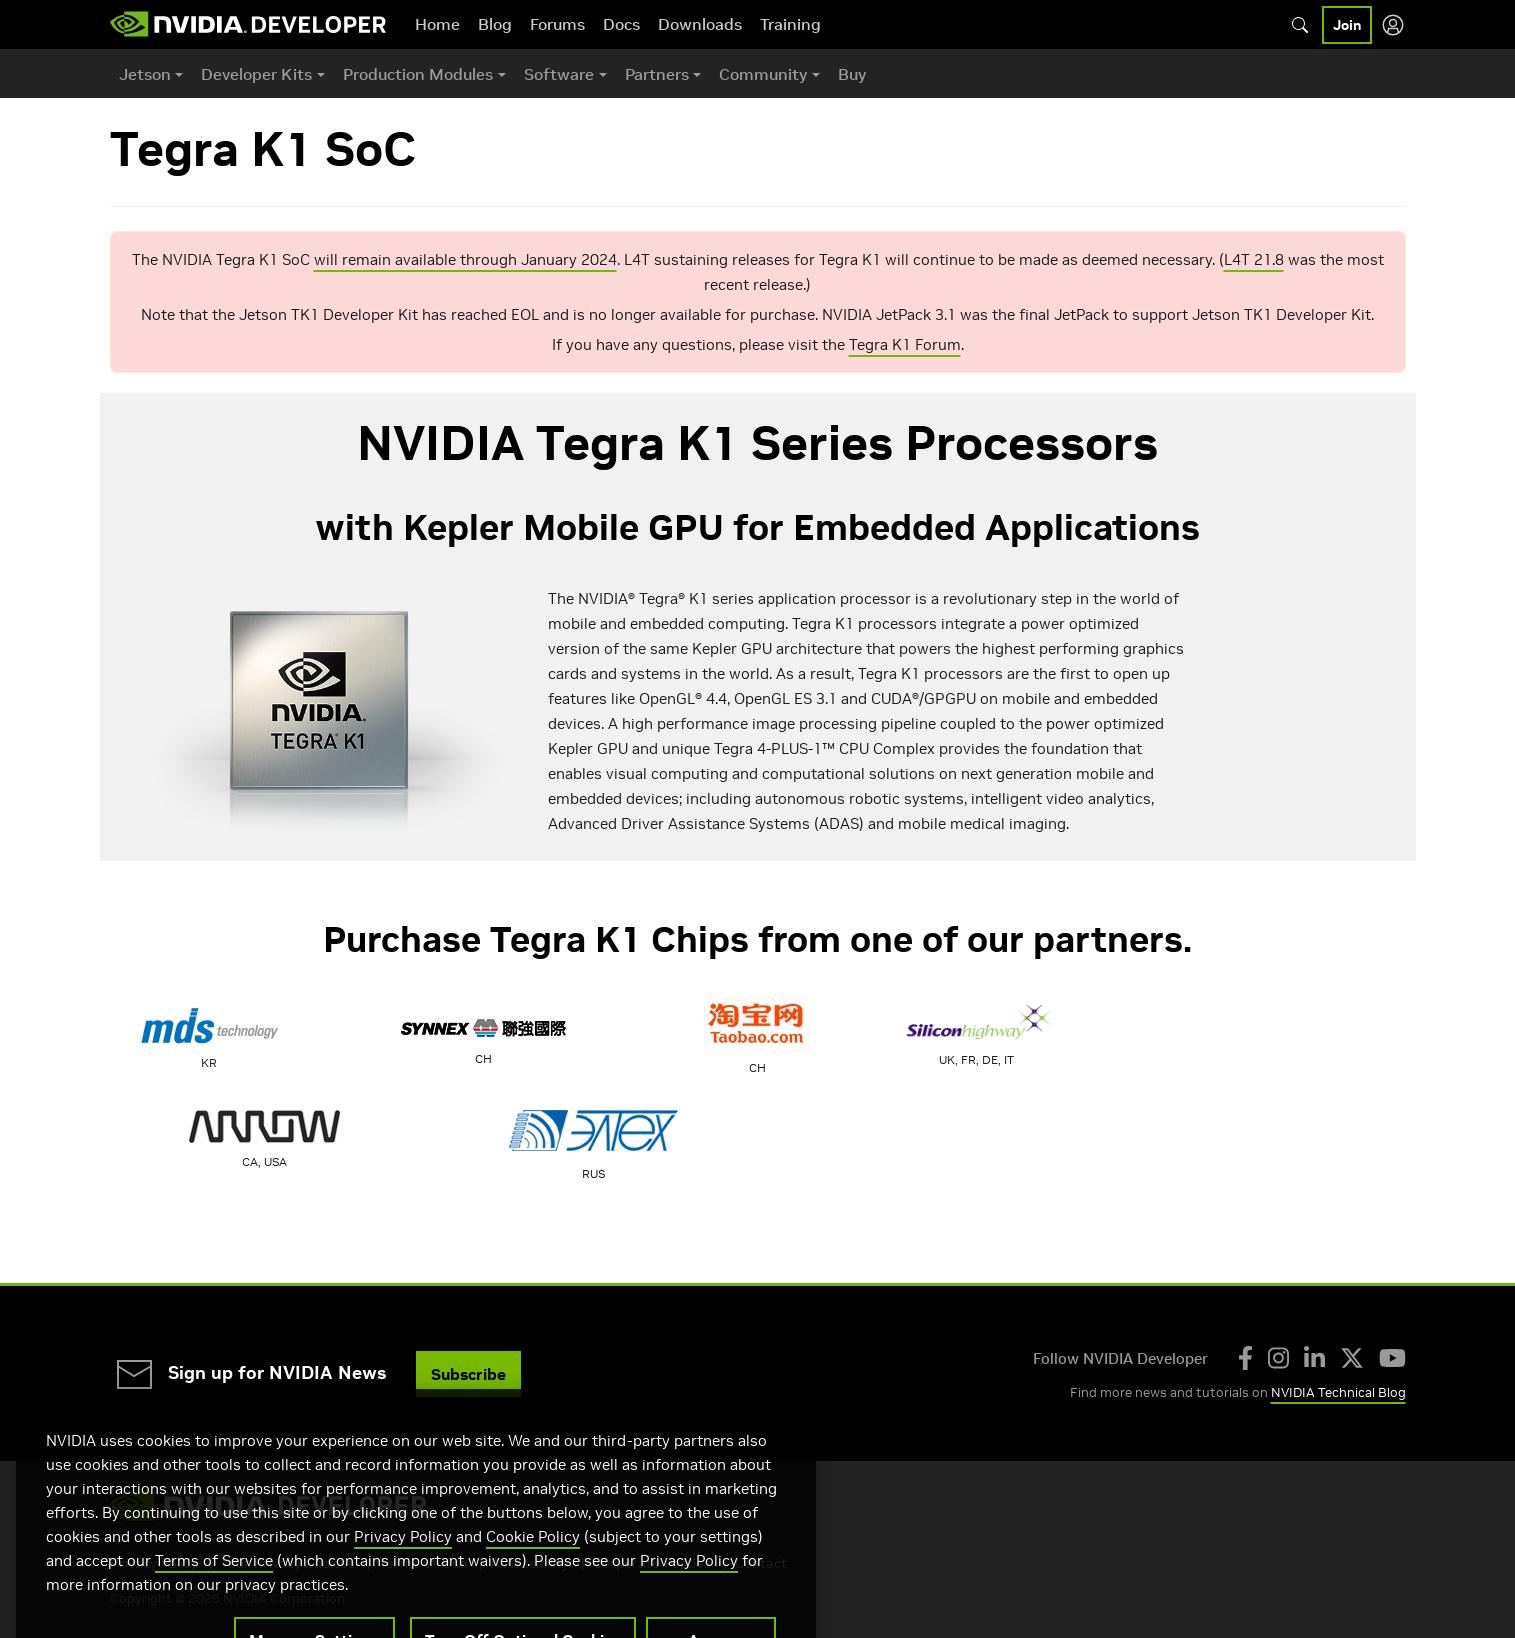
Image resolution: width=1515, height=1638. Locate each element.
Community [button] (763, 74)
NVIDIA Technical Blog (1338, 1392)
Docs (621, 24)
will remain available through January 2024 (465, 259)
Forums (557, 24)
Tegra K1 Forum (905, 344)
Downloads (700, 24)
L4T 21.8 (1254, 259)
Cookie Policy (533, 1572)
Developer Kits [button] (256, 74)
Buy (852, 74)
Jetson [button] (145, 74)
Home (437, 24)
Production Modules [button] (418, 74)
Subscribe (468, 1374)
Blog (495, 24)
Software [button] (559, 74)
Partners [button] (657, 74)
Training (790, 24)
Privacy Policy (403, 1572)
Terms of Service (214, 1596)
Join (1347, 25)
